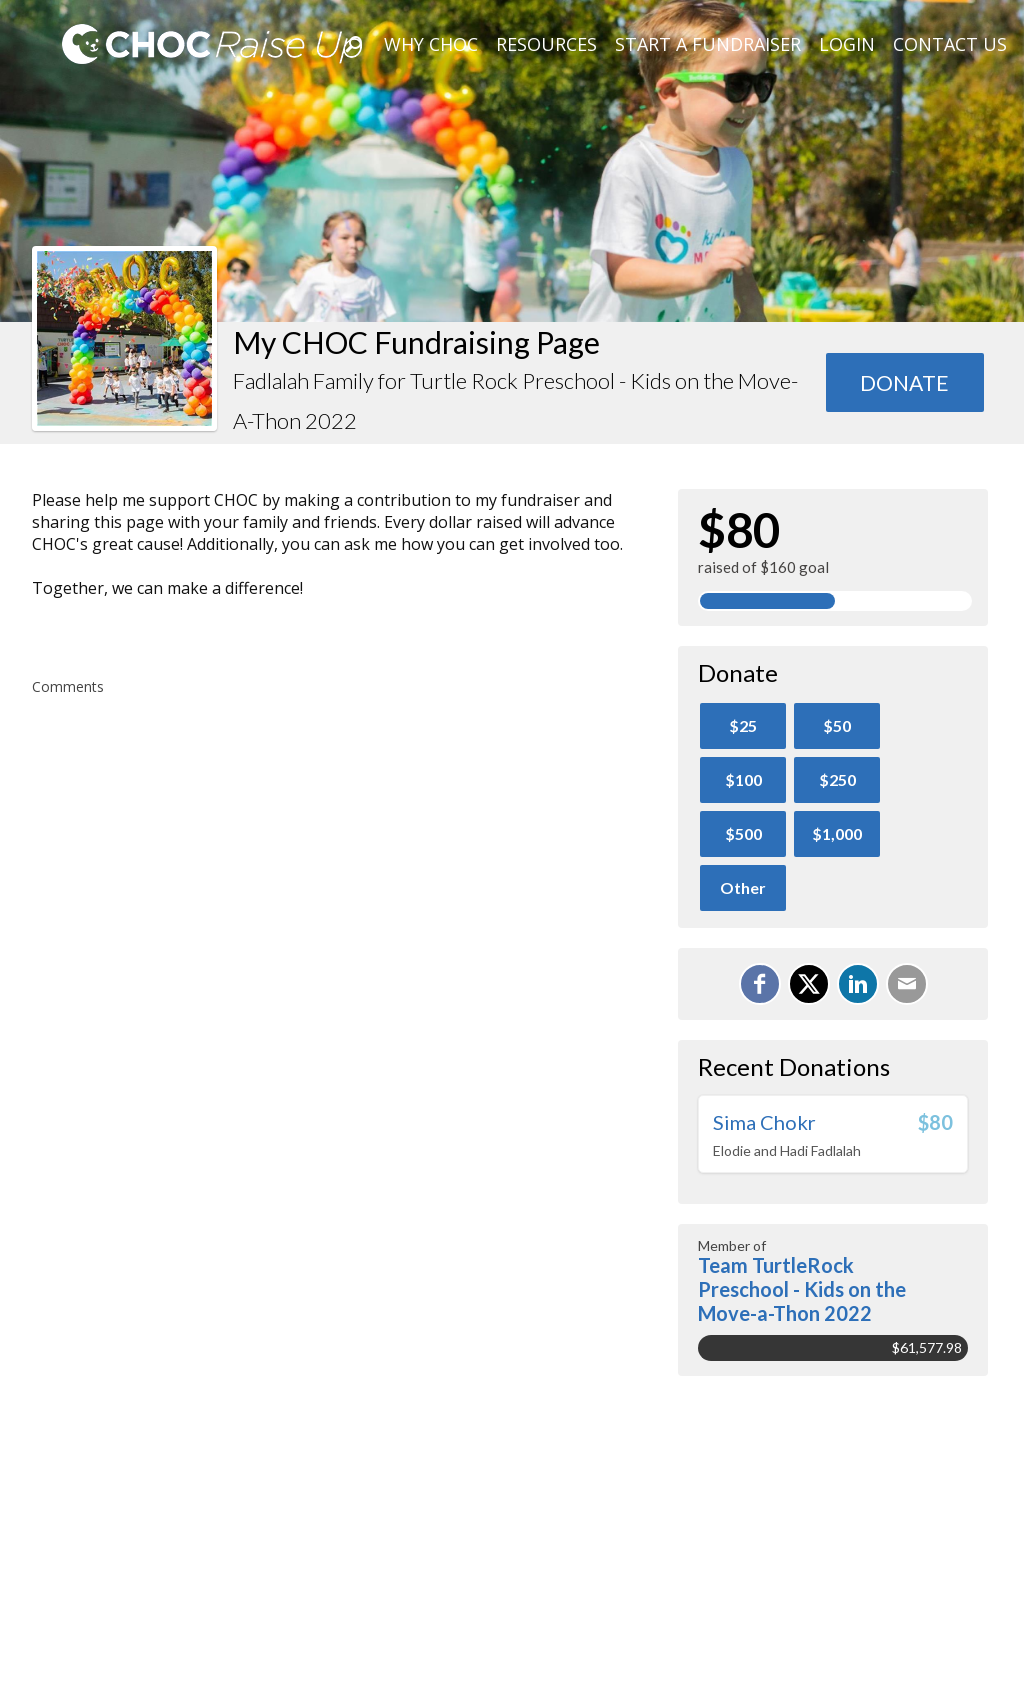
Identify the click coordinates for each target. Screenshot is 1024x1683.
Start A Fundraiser (708, 44)
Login (847, 44)
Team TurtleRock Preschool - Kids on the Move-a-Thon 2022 (802, 1289)
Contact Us (950, 44)
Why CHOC (431, 44)
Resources (546, 44)
